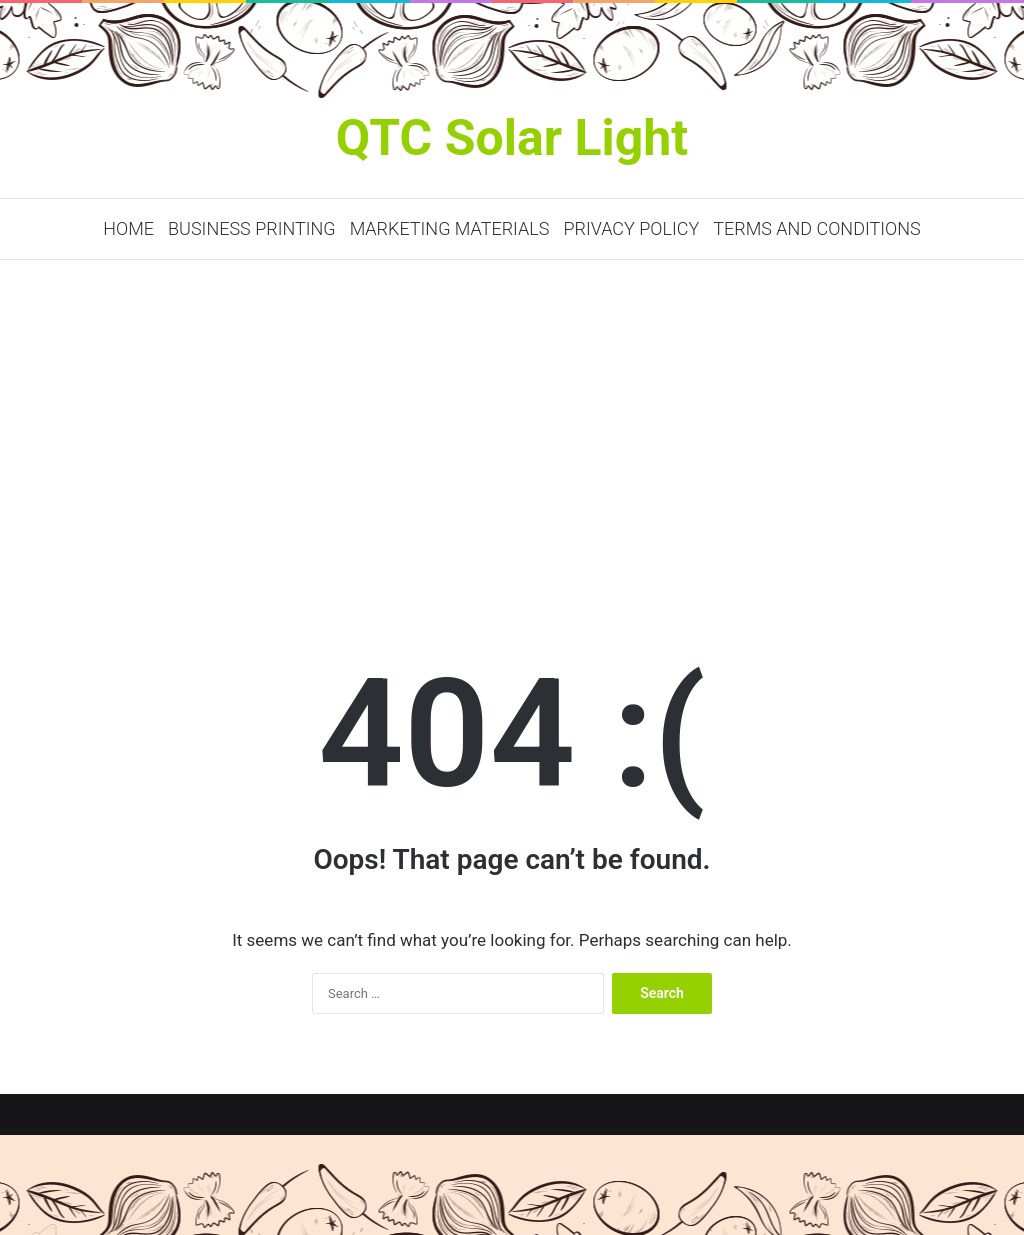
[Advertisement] (512, 430)
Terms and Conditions (816, 228)
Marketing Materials (450, 228)
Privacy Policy (631, 228)
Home (128, 228)
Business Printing (252, 228)
